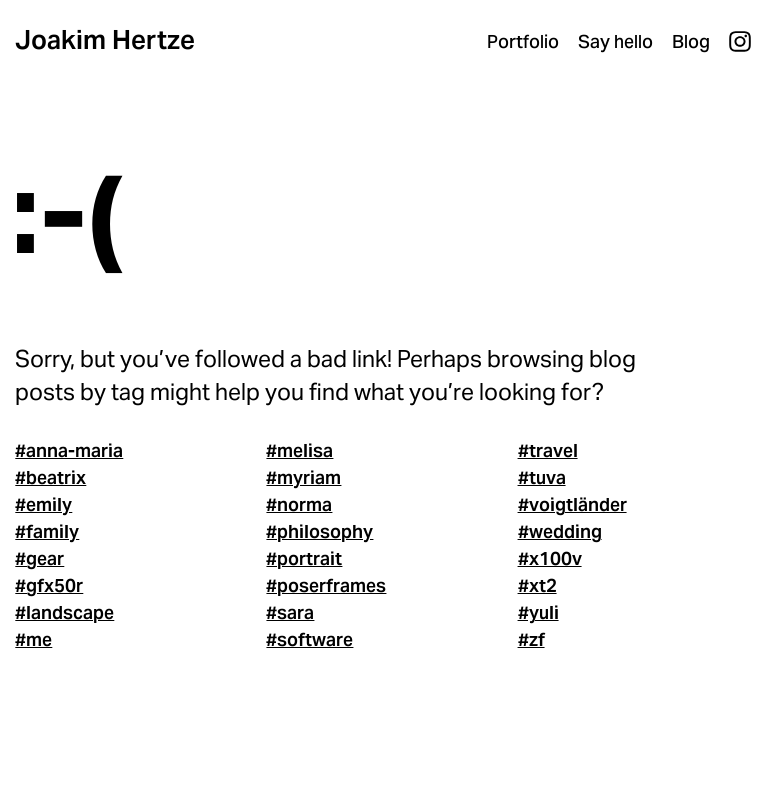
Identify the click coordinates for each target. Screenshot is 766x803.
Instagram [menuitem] (740, 42)
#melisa (299, 450)
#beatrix (50, 477)
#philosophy (319, 531)
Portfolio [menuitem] (523, 41)
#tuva (542, 477)
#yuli (538, 612)
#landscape (64, 612)
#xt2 (537, 585)
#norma (299, 504)
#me (33, 639)
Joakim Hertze (105, 39)
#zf (531, 639)
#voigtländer (572, 504)
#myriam (303, 477)
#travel (548, 450)
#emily (43, 504)
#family (47, 531)
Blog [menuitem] (691, 41)
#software (309, 639)
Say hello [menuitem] (615, 41)
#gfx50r (49, 585)
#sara (290, 612)
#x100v (550, 558)
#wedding (560, 531)
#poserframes (326, 585)
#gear (39, 558)
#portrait (304, 558)
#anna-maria (69, 450)
